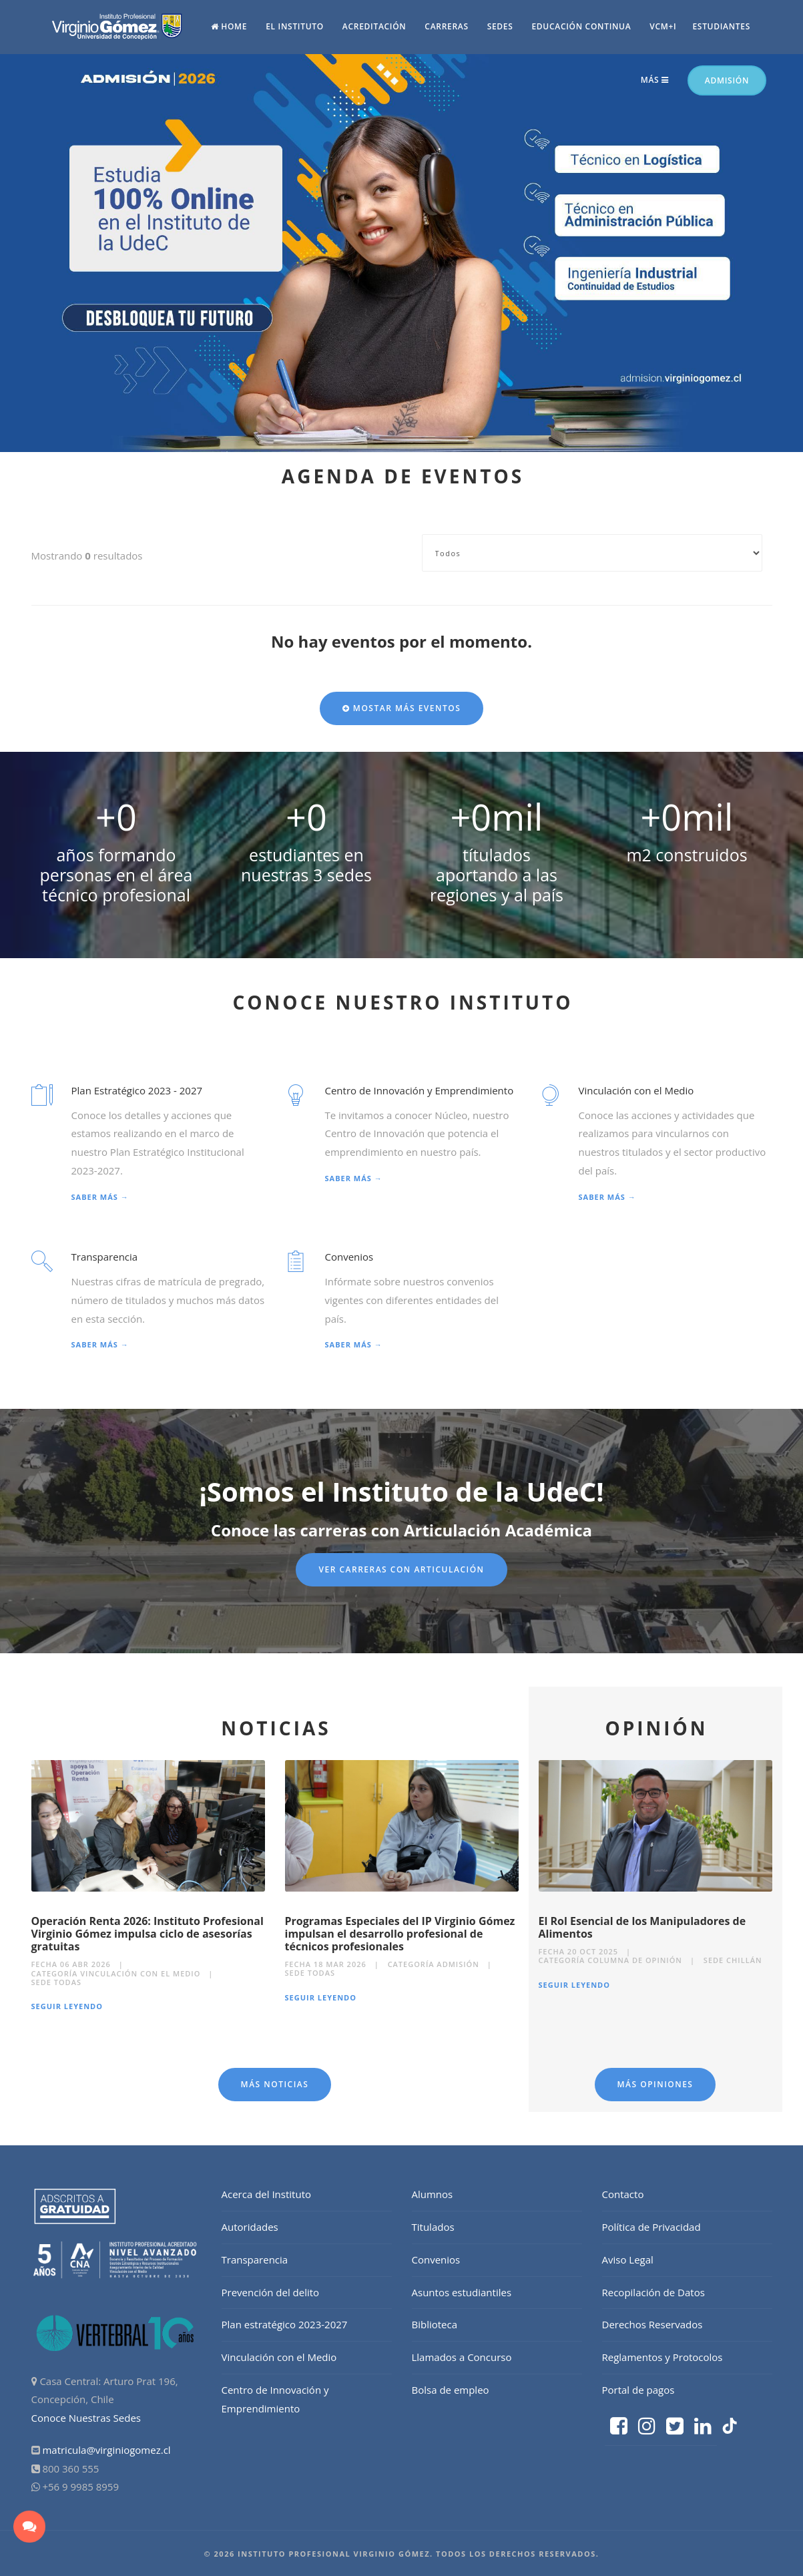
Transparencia (255, 2259)
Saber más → (100, 1197)
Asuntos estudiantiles (462, 2292)
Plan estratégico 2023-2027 (285, 2324)
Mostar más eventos (401, 708)
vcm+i (662, 26)
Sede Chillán (733, 1960)
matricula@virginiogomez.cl (106, 2449)
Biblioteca (435, 2324)
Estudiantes (721, 26)
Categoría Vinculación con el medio (116, 1973)
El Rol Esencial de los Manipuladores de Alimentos (642, 1927)
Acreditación (374, 26)
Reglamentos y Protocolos (662, 2357)
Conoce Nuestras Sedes (86, 2417)
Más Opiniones (655, 2084)
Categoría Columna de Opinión (611, 1960)
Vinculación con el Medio (279, 2357)
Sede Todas (56, 1982)
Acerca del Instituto (267, 2194)
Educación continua (581, 26)
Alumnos (432, 2194)
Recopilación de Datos (653, 2292)
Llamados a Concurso (462, 2357)
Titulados (433, 2226)
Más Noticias (275, 2084)
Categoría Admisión (433, 1964)
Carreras (446, 26)
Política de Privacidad (651, 2226)
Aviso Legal (627, 2259)
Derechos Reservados (652, 2324)
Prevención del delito (271, 2292)
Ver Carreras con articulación (401, 1569)
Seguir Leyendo (67, 2006)
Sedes (500, 26)
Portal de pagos (638, 2389)
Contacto (623, 2194)
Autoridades (250, 2226)
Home (229, 26)
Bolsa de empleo (450, 2389)
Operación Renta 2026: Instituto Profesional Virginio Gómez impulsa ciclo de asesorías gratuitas (147, 1934)
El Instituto (295, 26)
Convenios (436, 2259)
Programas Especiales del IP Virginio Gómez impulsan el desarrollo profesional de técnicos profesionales (400, 1934)
